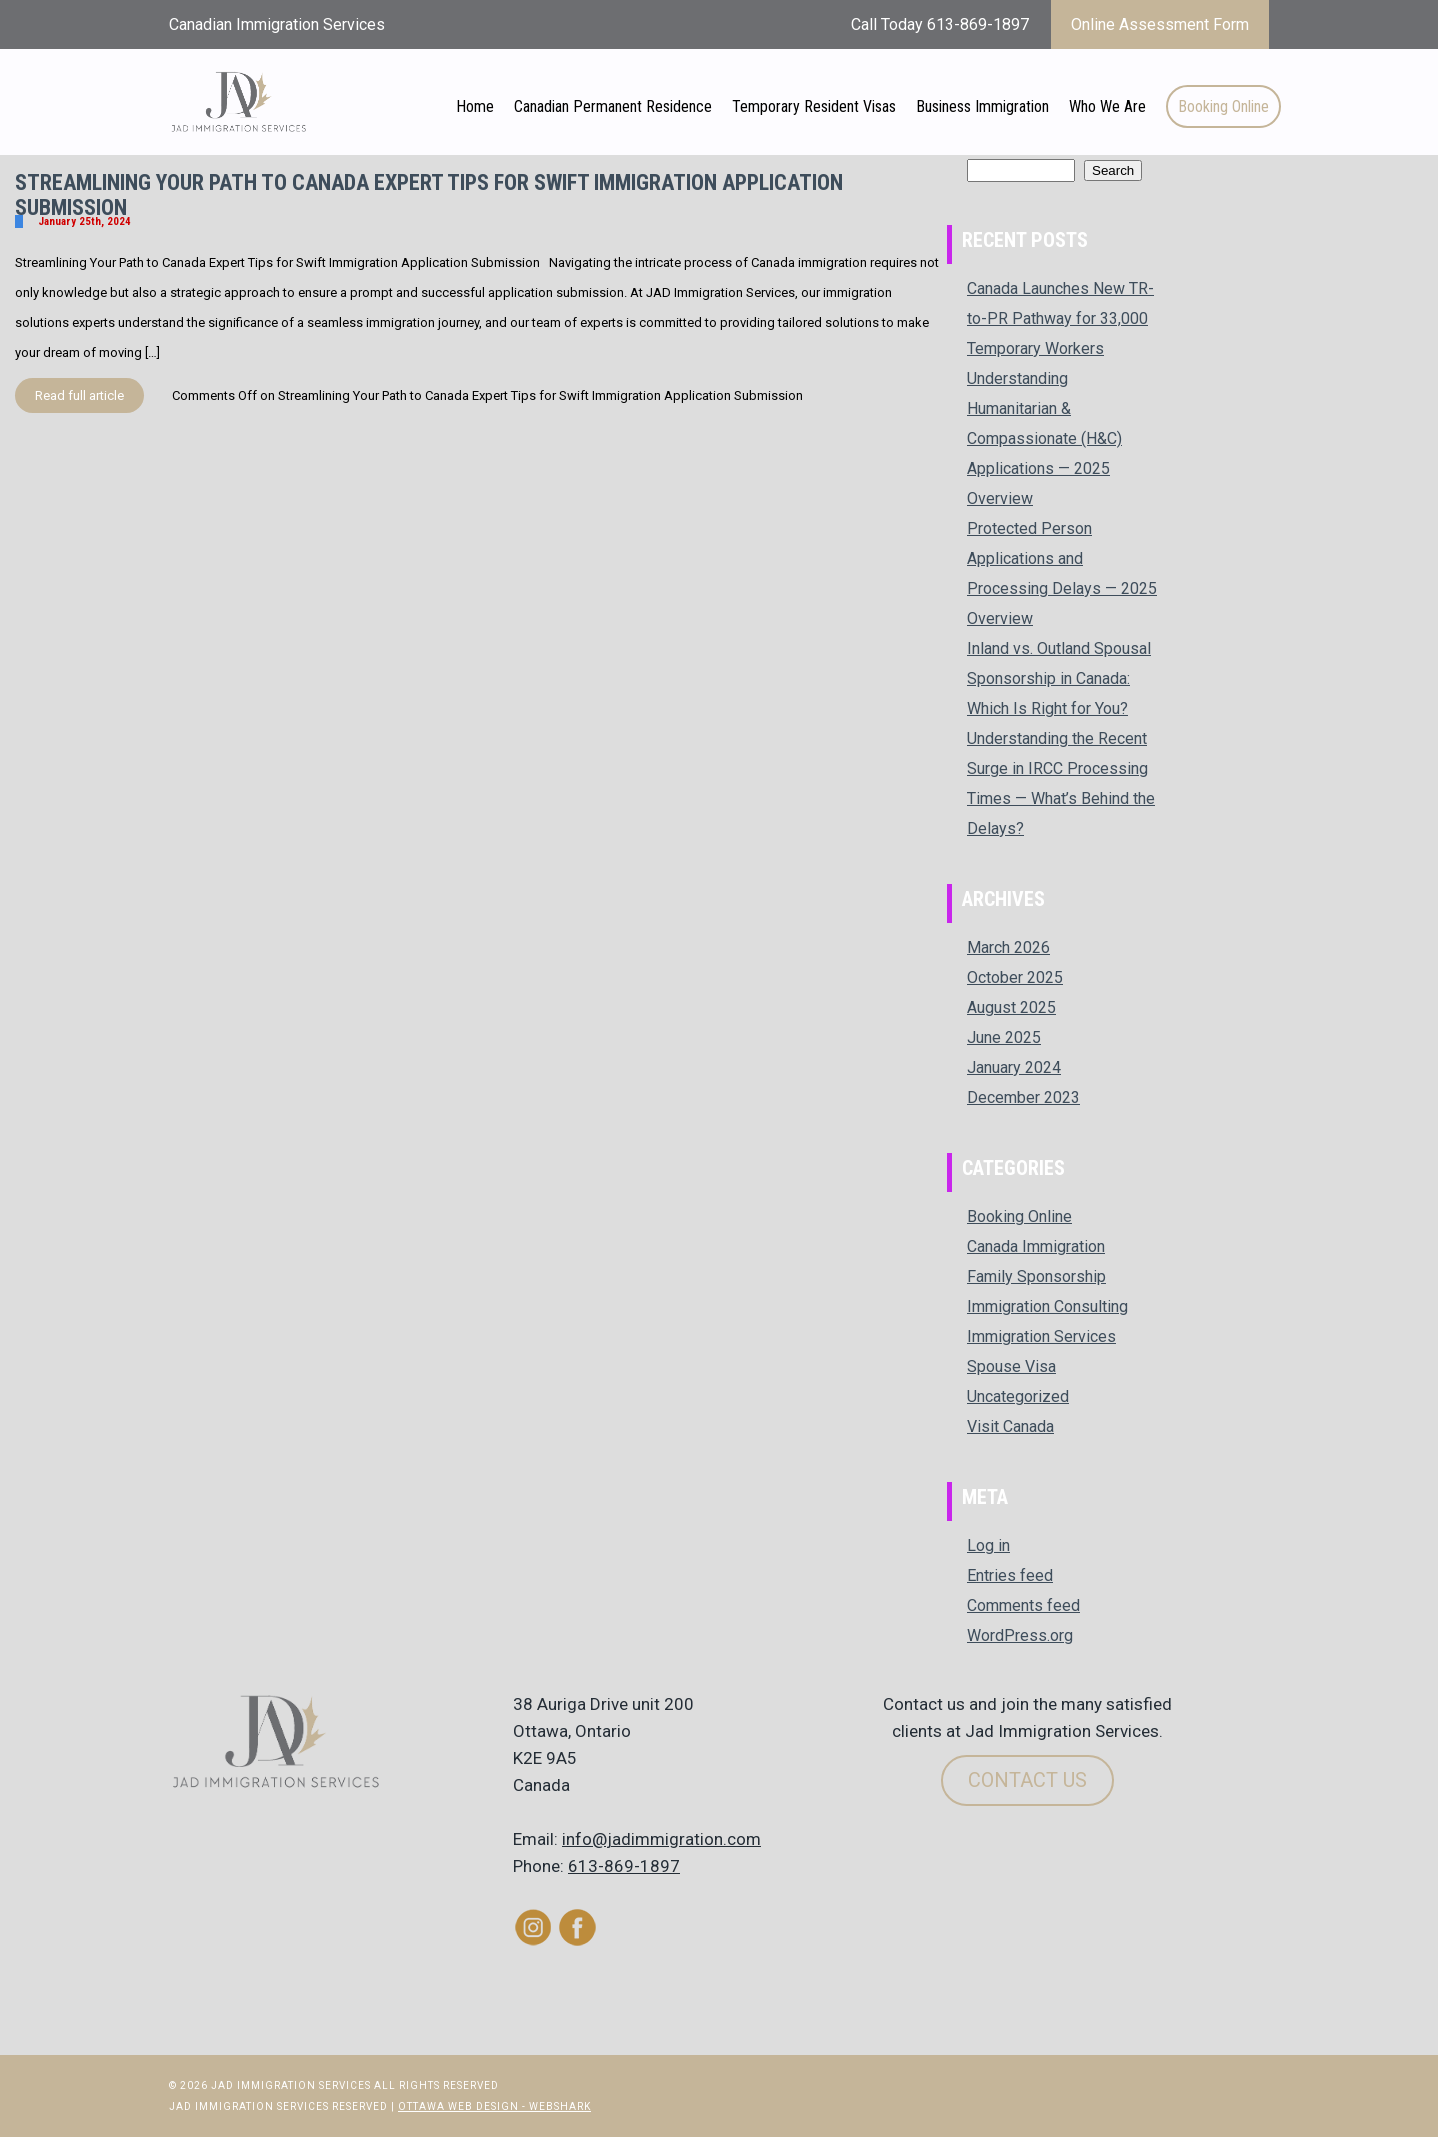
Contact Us (1027, 1780)
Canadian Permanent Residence (613, 106)
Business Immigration (982, 106)
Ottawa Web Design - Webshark (494, 2106)
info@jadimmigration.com (661, 1839)
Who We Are (1107, 106)
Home (475, 106)
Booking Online (1223, 106)
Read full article (79, 395)
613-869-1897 (624, 1866)
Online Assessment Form (1160, 24)
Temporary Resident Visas (814, 106)
